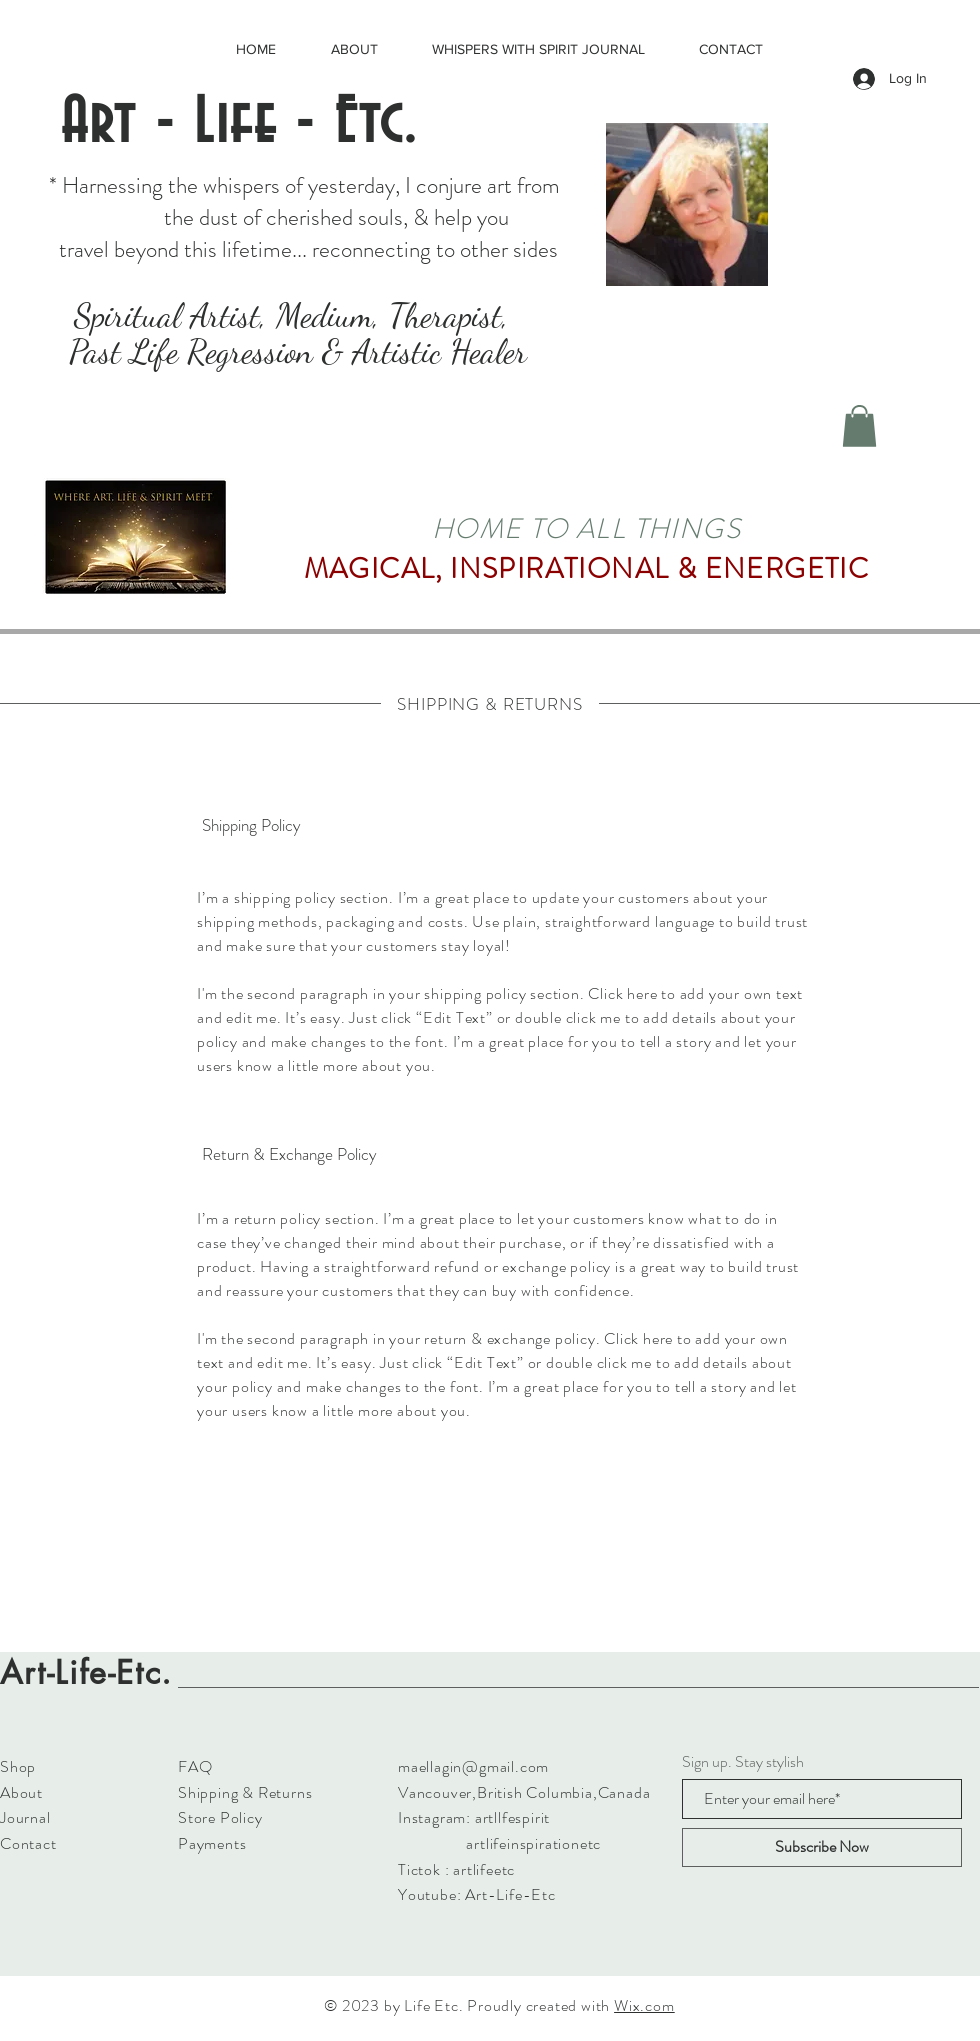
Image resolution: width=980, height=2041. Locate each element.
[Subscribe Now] (822, 1847)
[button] (859, 426)
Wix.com (644, 2005)
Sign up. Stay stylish (743, 1762)
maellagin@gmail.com (473, 1766)
